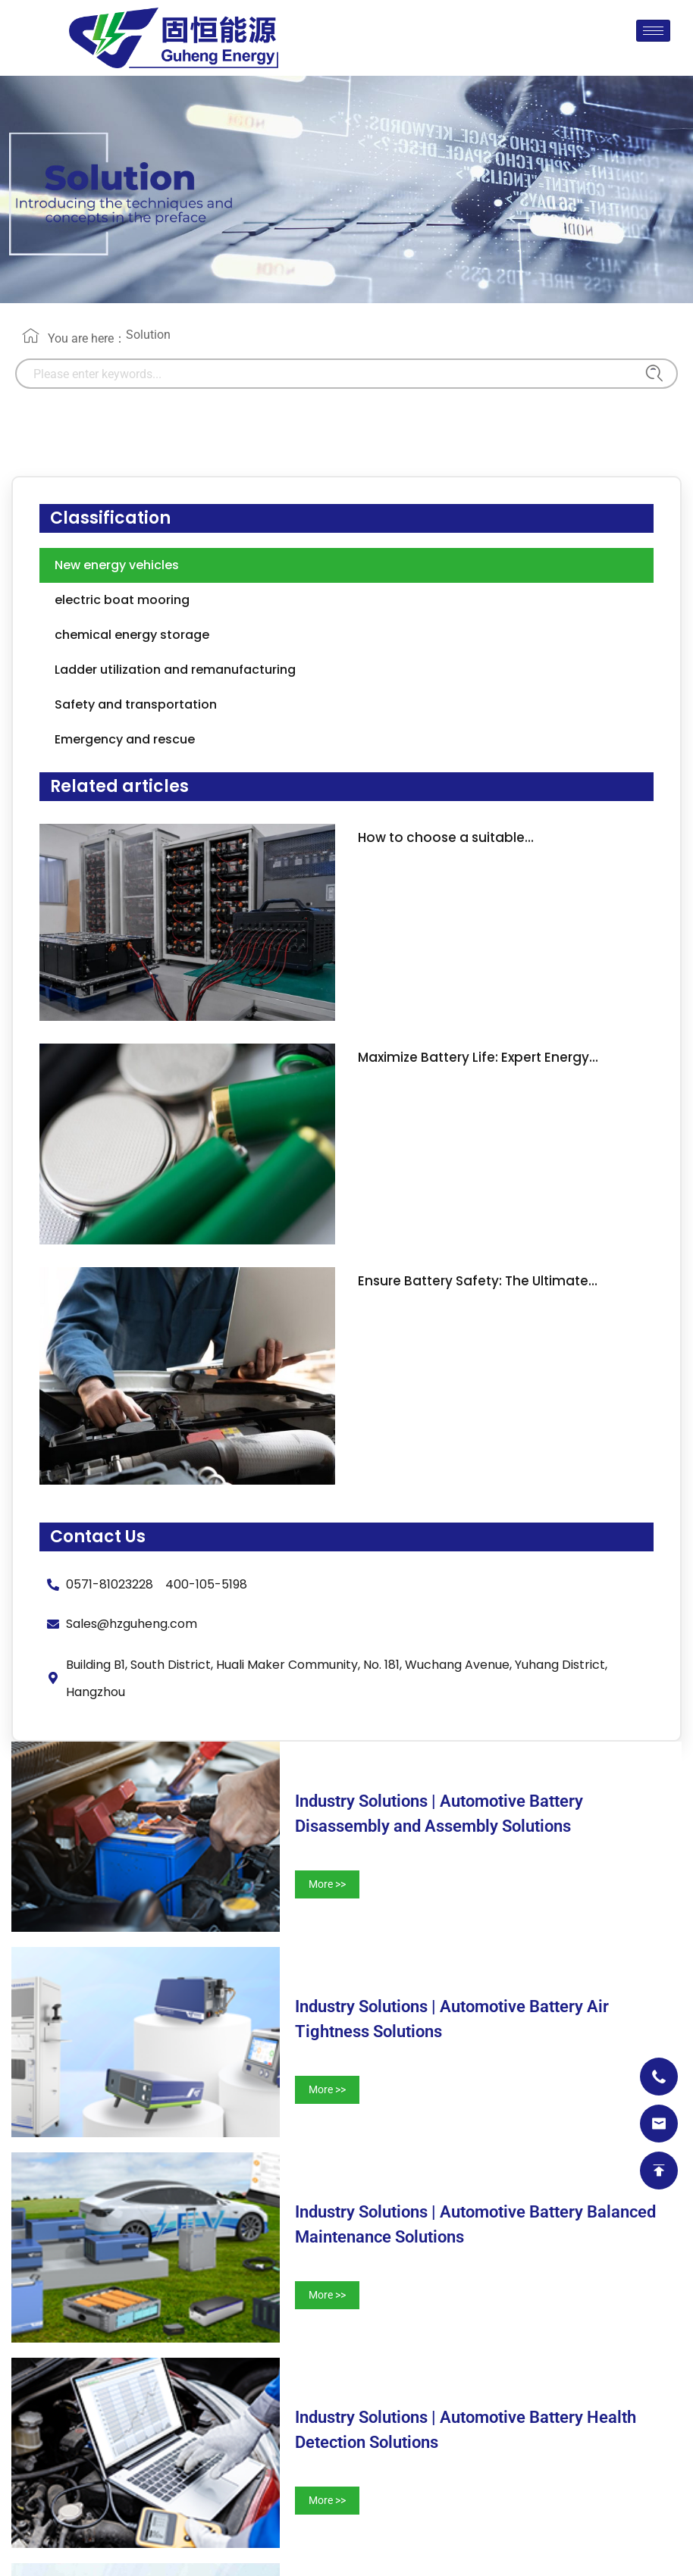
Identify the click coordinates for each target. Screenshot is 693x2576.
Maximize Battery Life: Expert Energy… (478, 1057)
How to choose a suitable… (446, 837)
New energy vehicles (117, 565)
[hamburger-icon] (653, 31)
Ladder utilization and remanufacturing (175, 669)
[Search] (651, 373)
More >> (327, 1884)
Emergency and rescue (125, 739)
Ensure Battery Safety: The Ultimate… (477, 1281)
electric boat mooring (122, 600)
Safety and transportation (136, 704)
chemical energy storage (132, 634)
